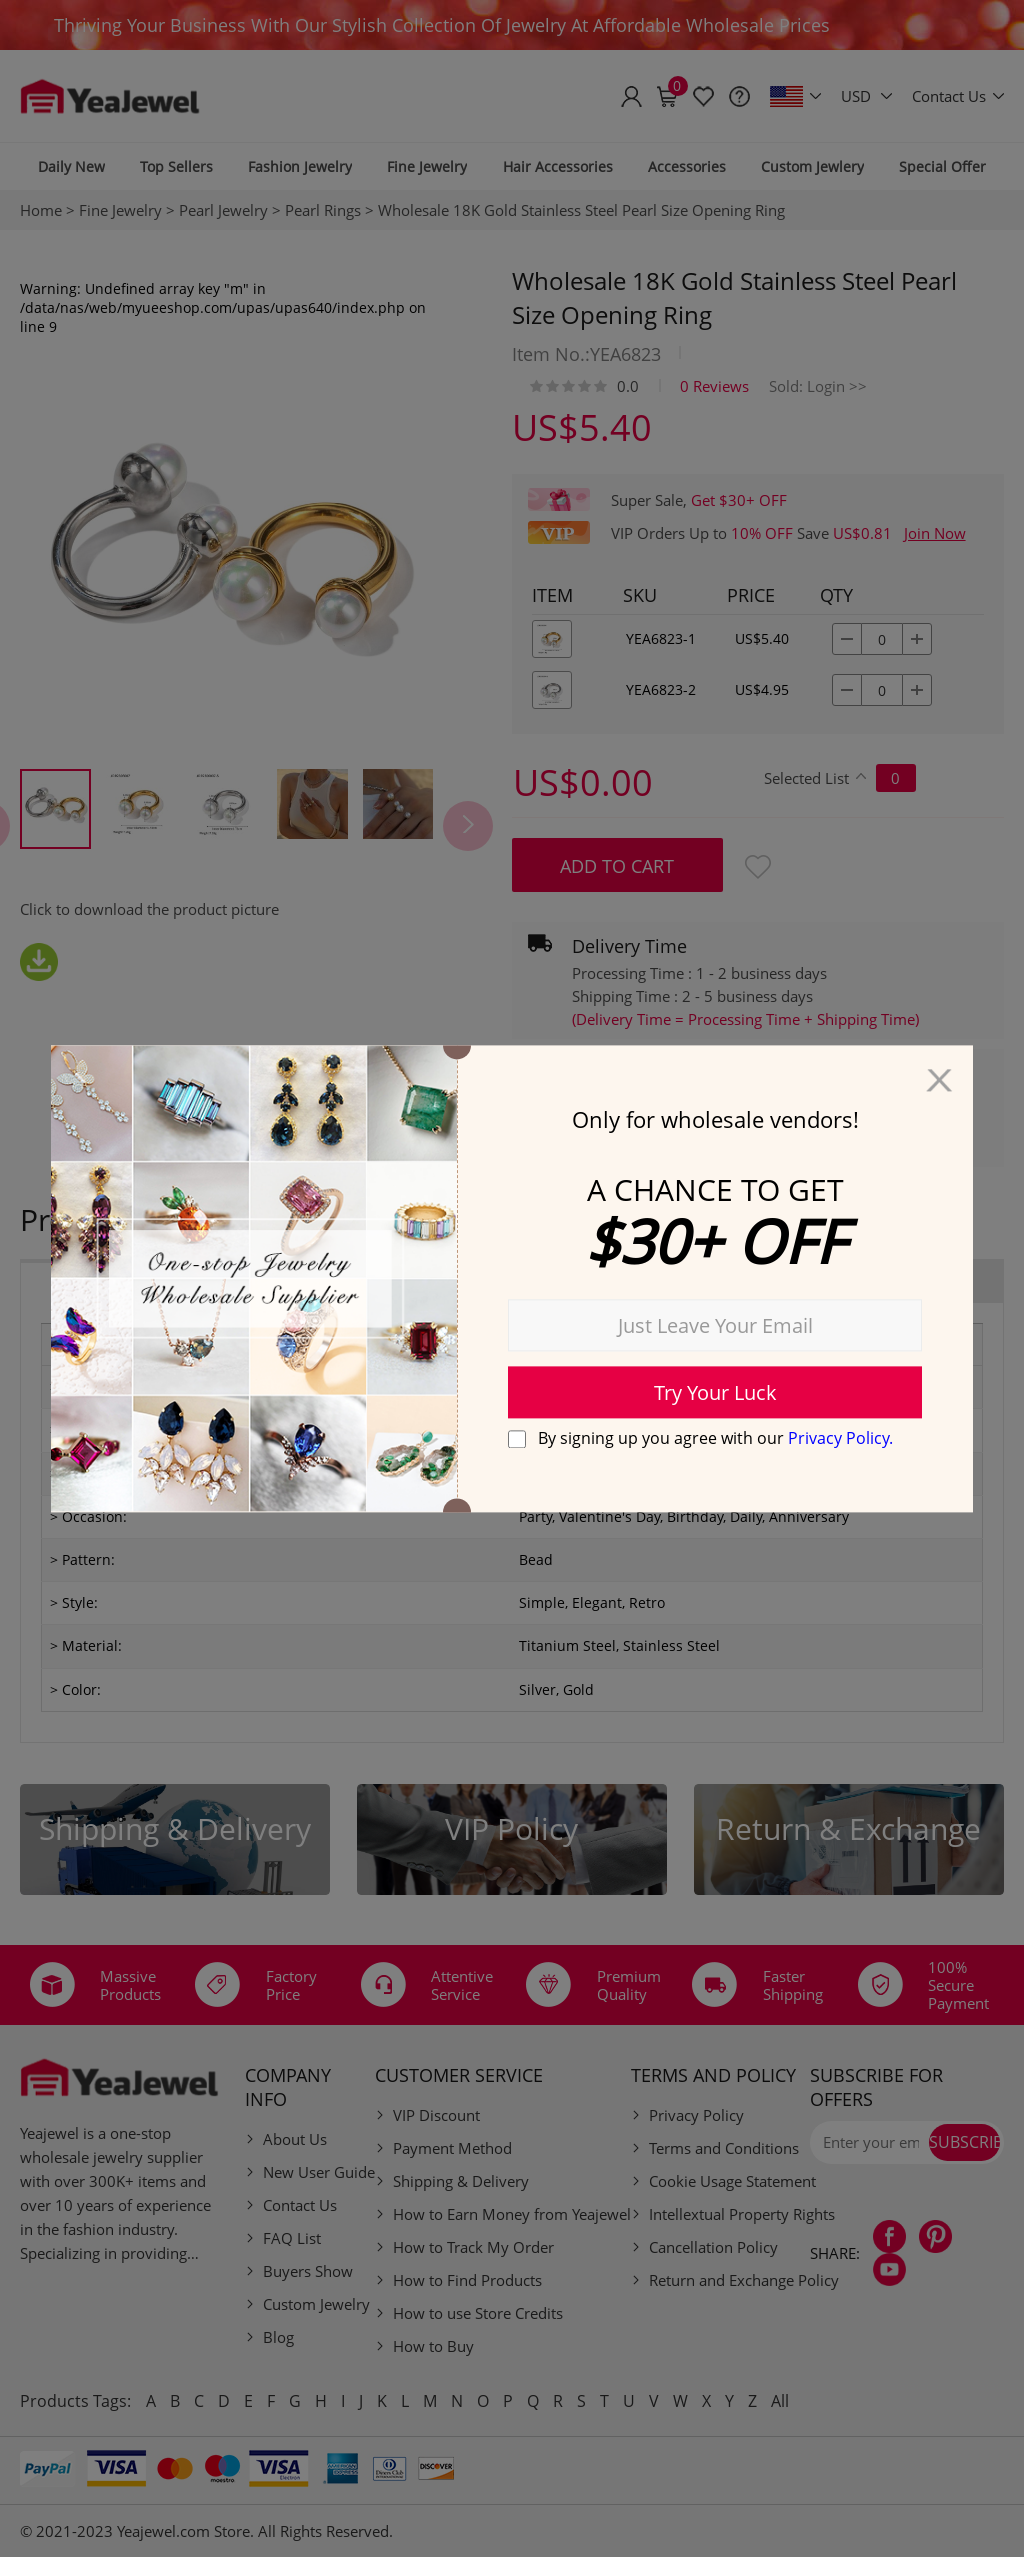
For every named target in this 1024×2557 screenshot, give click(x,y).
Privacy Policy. (840, 1438)
